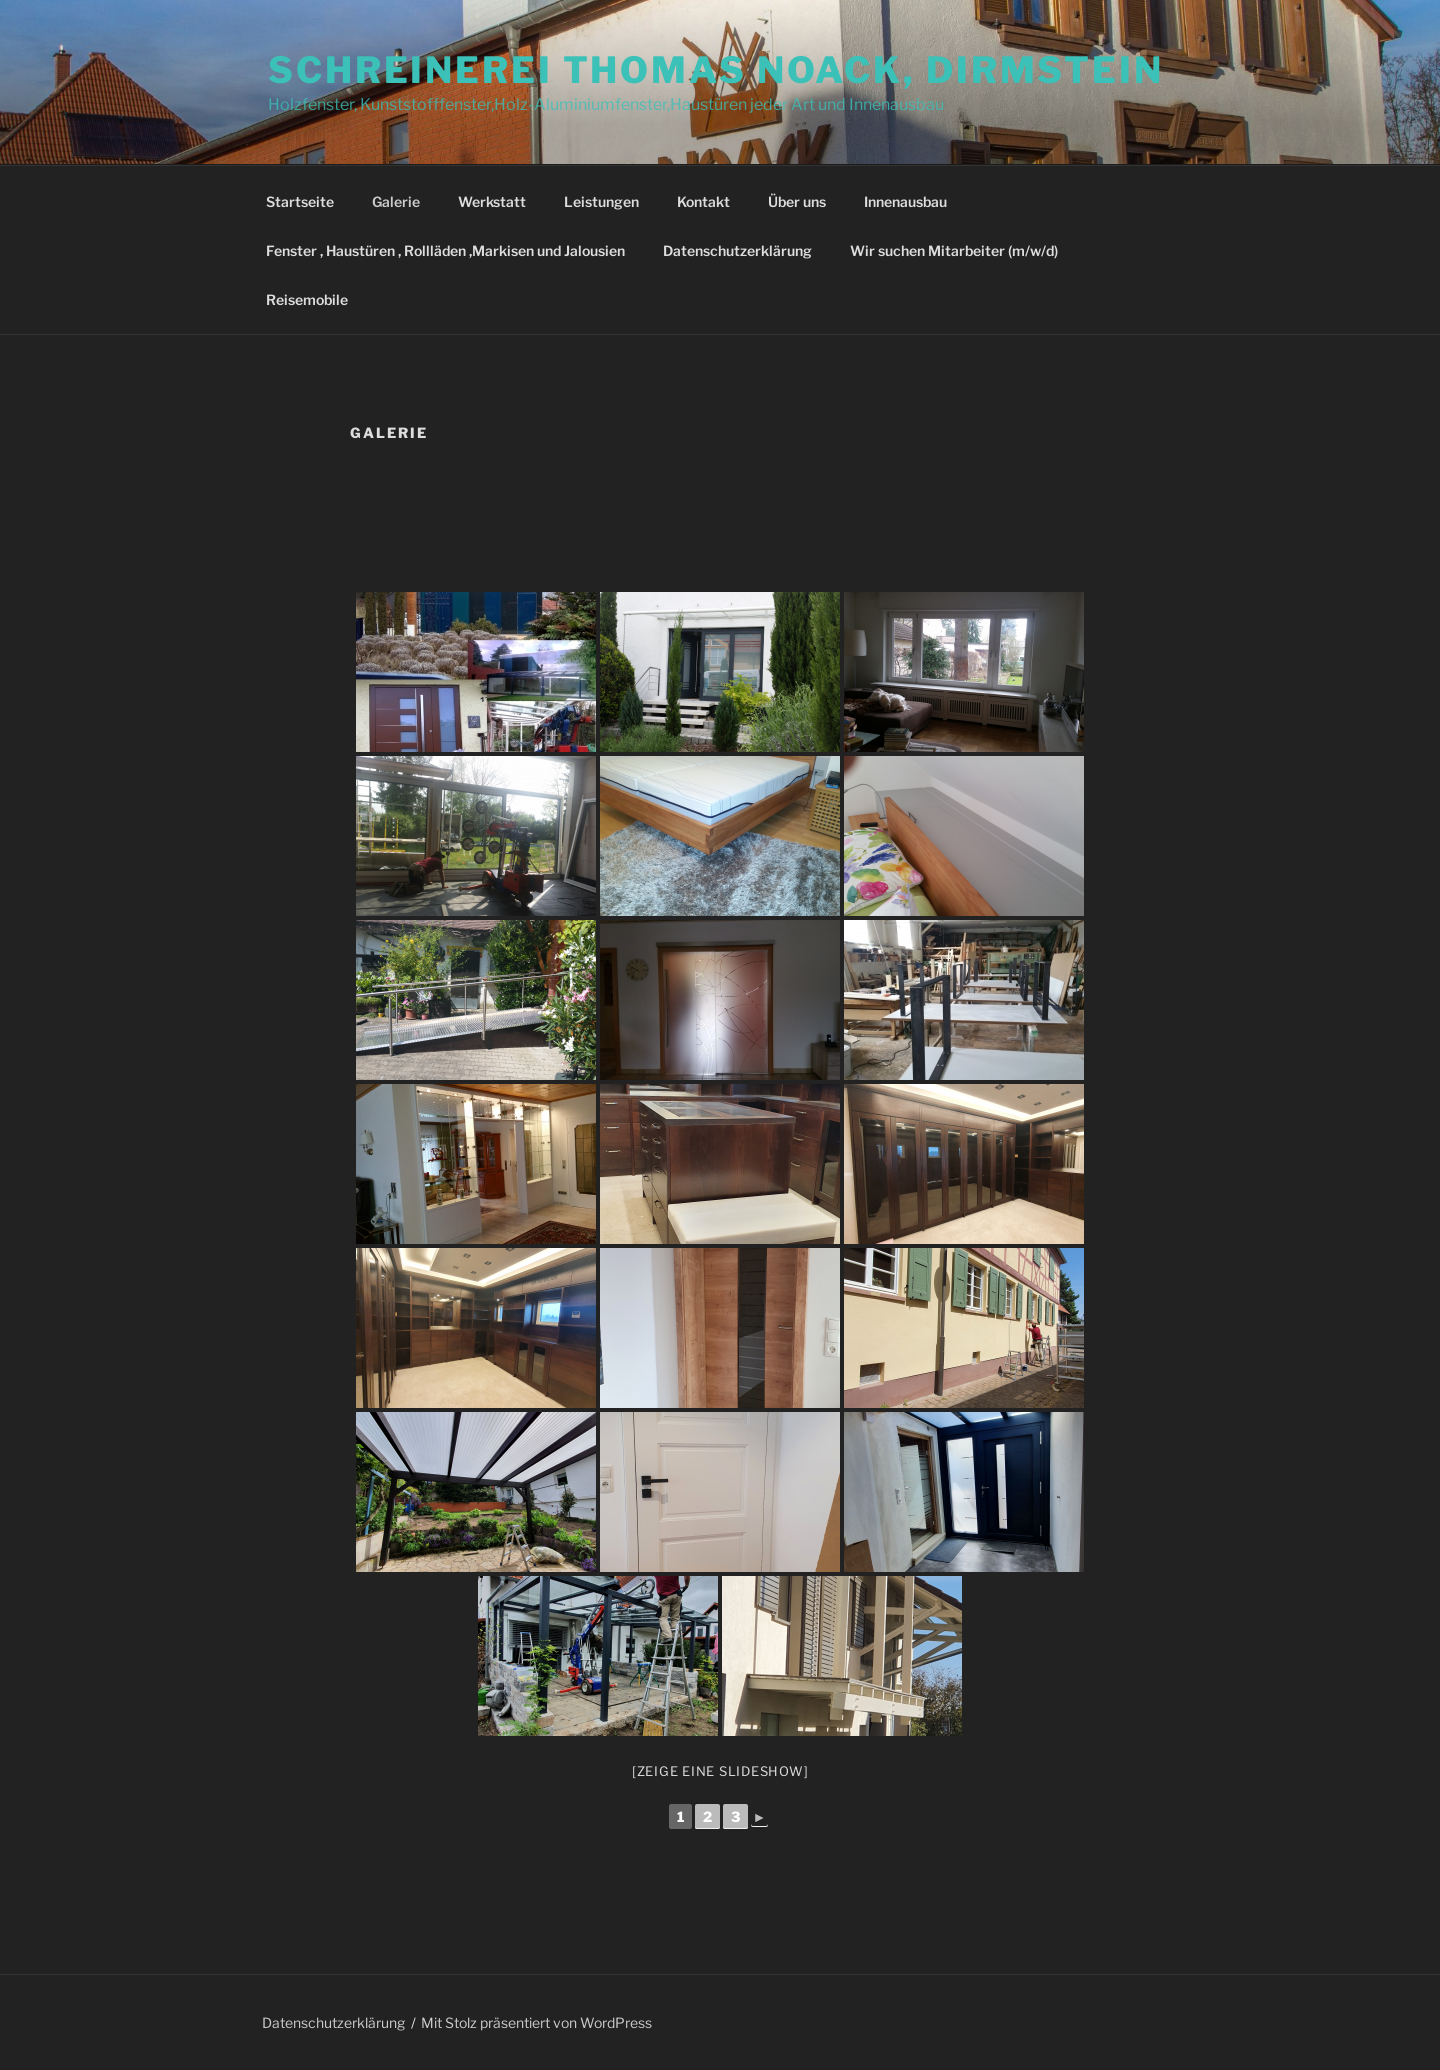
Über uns (797, 201)
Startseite (300, 201)
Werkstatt (492, 201)
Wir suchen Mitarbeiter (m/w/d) (954, 250)
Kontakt (703, 201)
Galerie (396, 201)
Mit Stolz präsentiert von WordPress (536, 2022)
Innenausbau (905, 201)
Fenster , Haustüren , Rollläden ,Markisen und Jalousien (445, 250)
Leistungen (601, 201)
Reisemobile (307, 299)
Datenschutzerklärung (737, 250)
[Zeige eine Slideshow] (720, 1771)
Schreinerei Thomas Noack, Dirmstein (716, 70)
